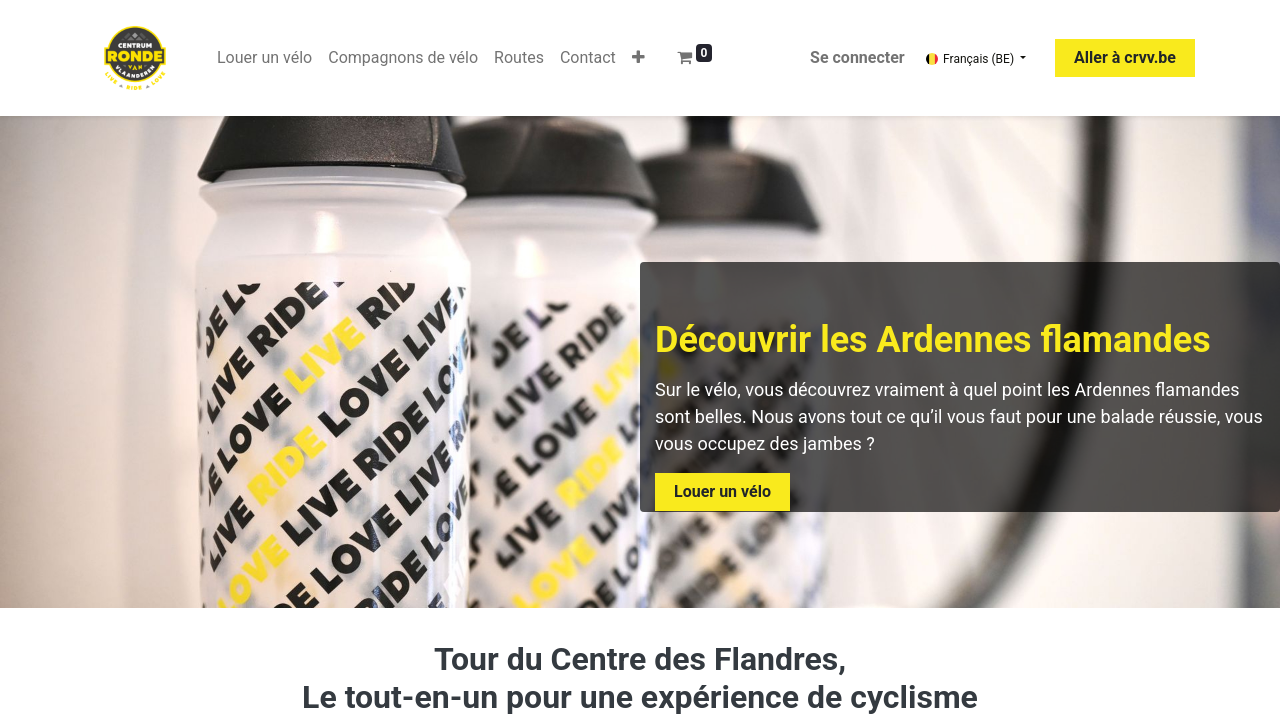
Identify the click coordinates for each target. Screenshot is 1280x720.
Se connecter (857, 57)
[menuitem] (264, 58)
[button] (638, 58)
